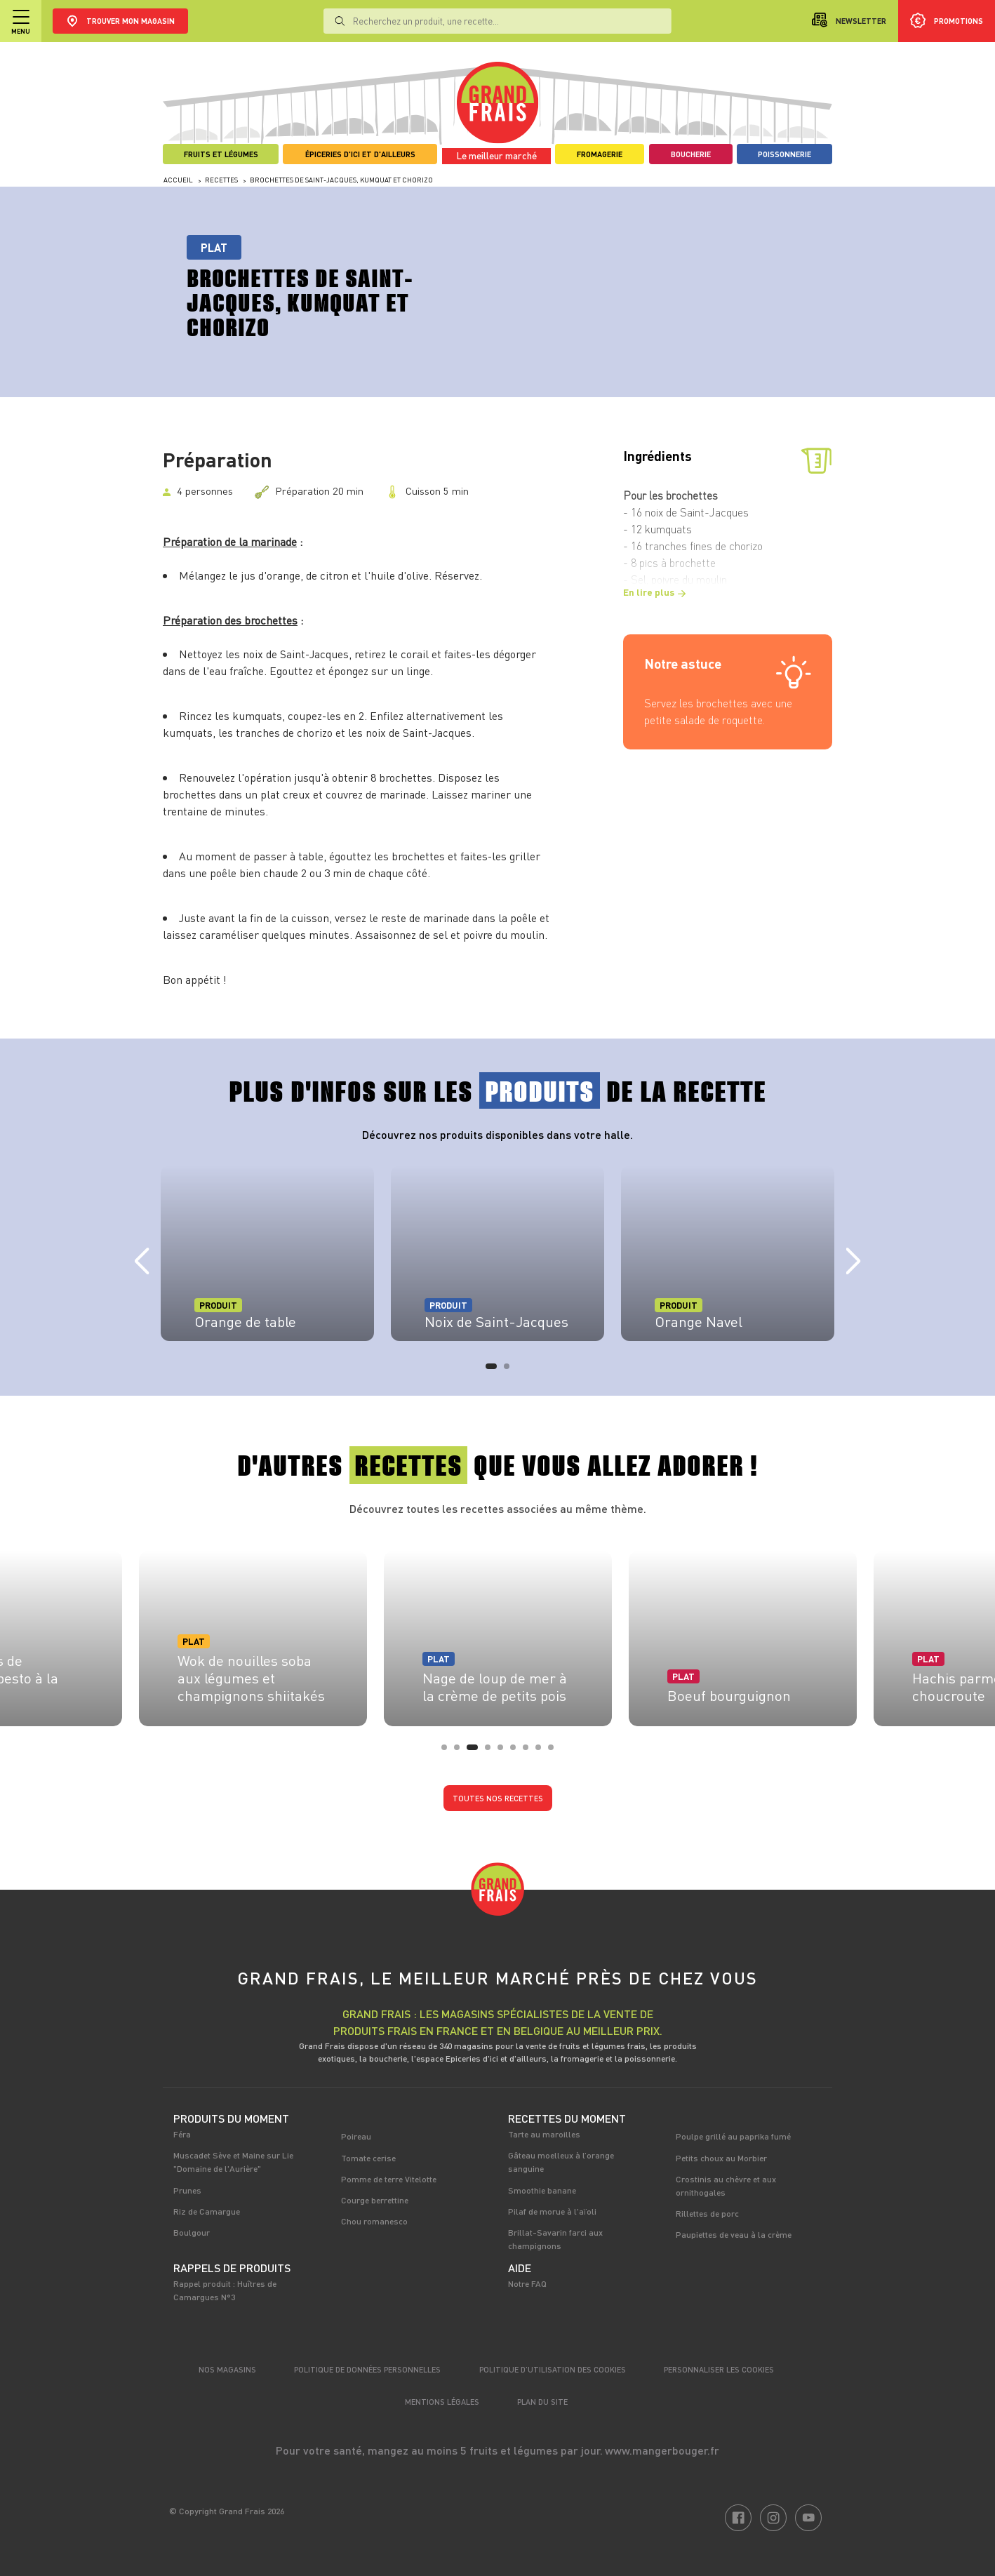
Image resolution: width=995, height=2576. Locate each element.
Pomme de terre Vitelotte (388, 2178)
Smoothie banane (542, 2190)
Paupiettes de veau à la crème (734, 2234)
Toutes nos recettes (498, 1798)
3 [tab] (474, 1751)
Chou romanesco (374, 2221)
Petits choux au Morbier (721, 2157)
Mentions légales (442, 2401)
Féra (182, 2134)
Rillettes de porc (707, 2213)
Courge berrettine (374, 2199)
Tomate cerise (368, 2157)
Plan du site (542, 2401)
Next (853, 1262)
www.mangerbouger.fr (662, 2450)
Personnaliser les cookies (719, 2369)
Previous (142, 1262)
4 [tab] (492, 1751)
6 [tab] (517, 1751)
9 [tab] (555, 1751)
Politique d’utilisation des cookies (552, 2369)
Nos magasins (227, 2369)
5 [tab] (505, 1751)
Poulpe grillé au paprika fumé (733, 2136)
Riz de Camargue (206, 2211)
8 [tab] (542, 1751)
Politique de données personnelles (367, 2369)
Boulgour (191, 2232)
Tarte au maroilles (544, 2134)
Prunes (187, 2190)
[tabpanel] (267, 1253)
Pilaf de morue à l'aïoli (552, 2211)
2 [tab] (511, 1370)
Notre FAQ (527, 2283)
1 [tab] (493, 1370)
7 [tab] (530, 1751)
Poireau (356, 2136)
